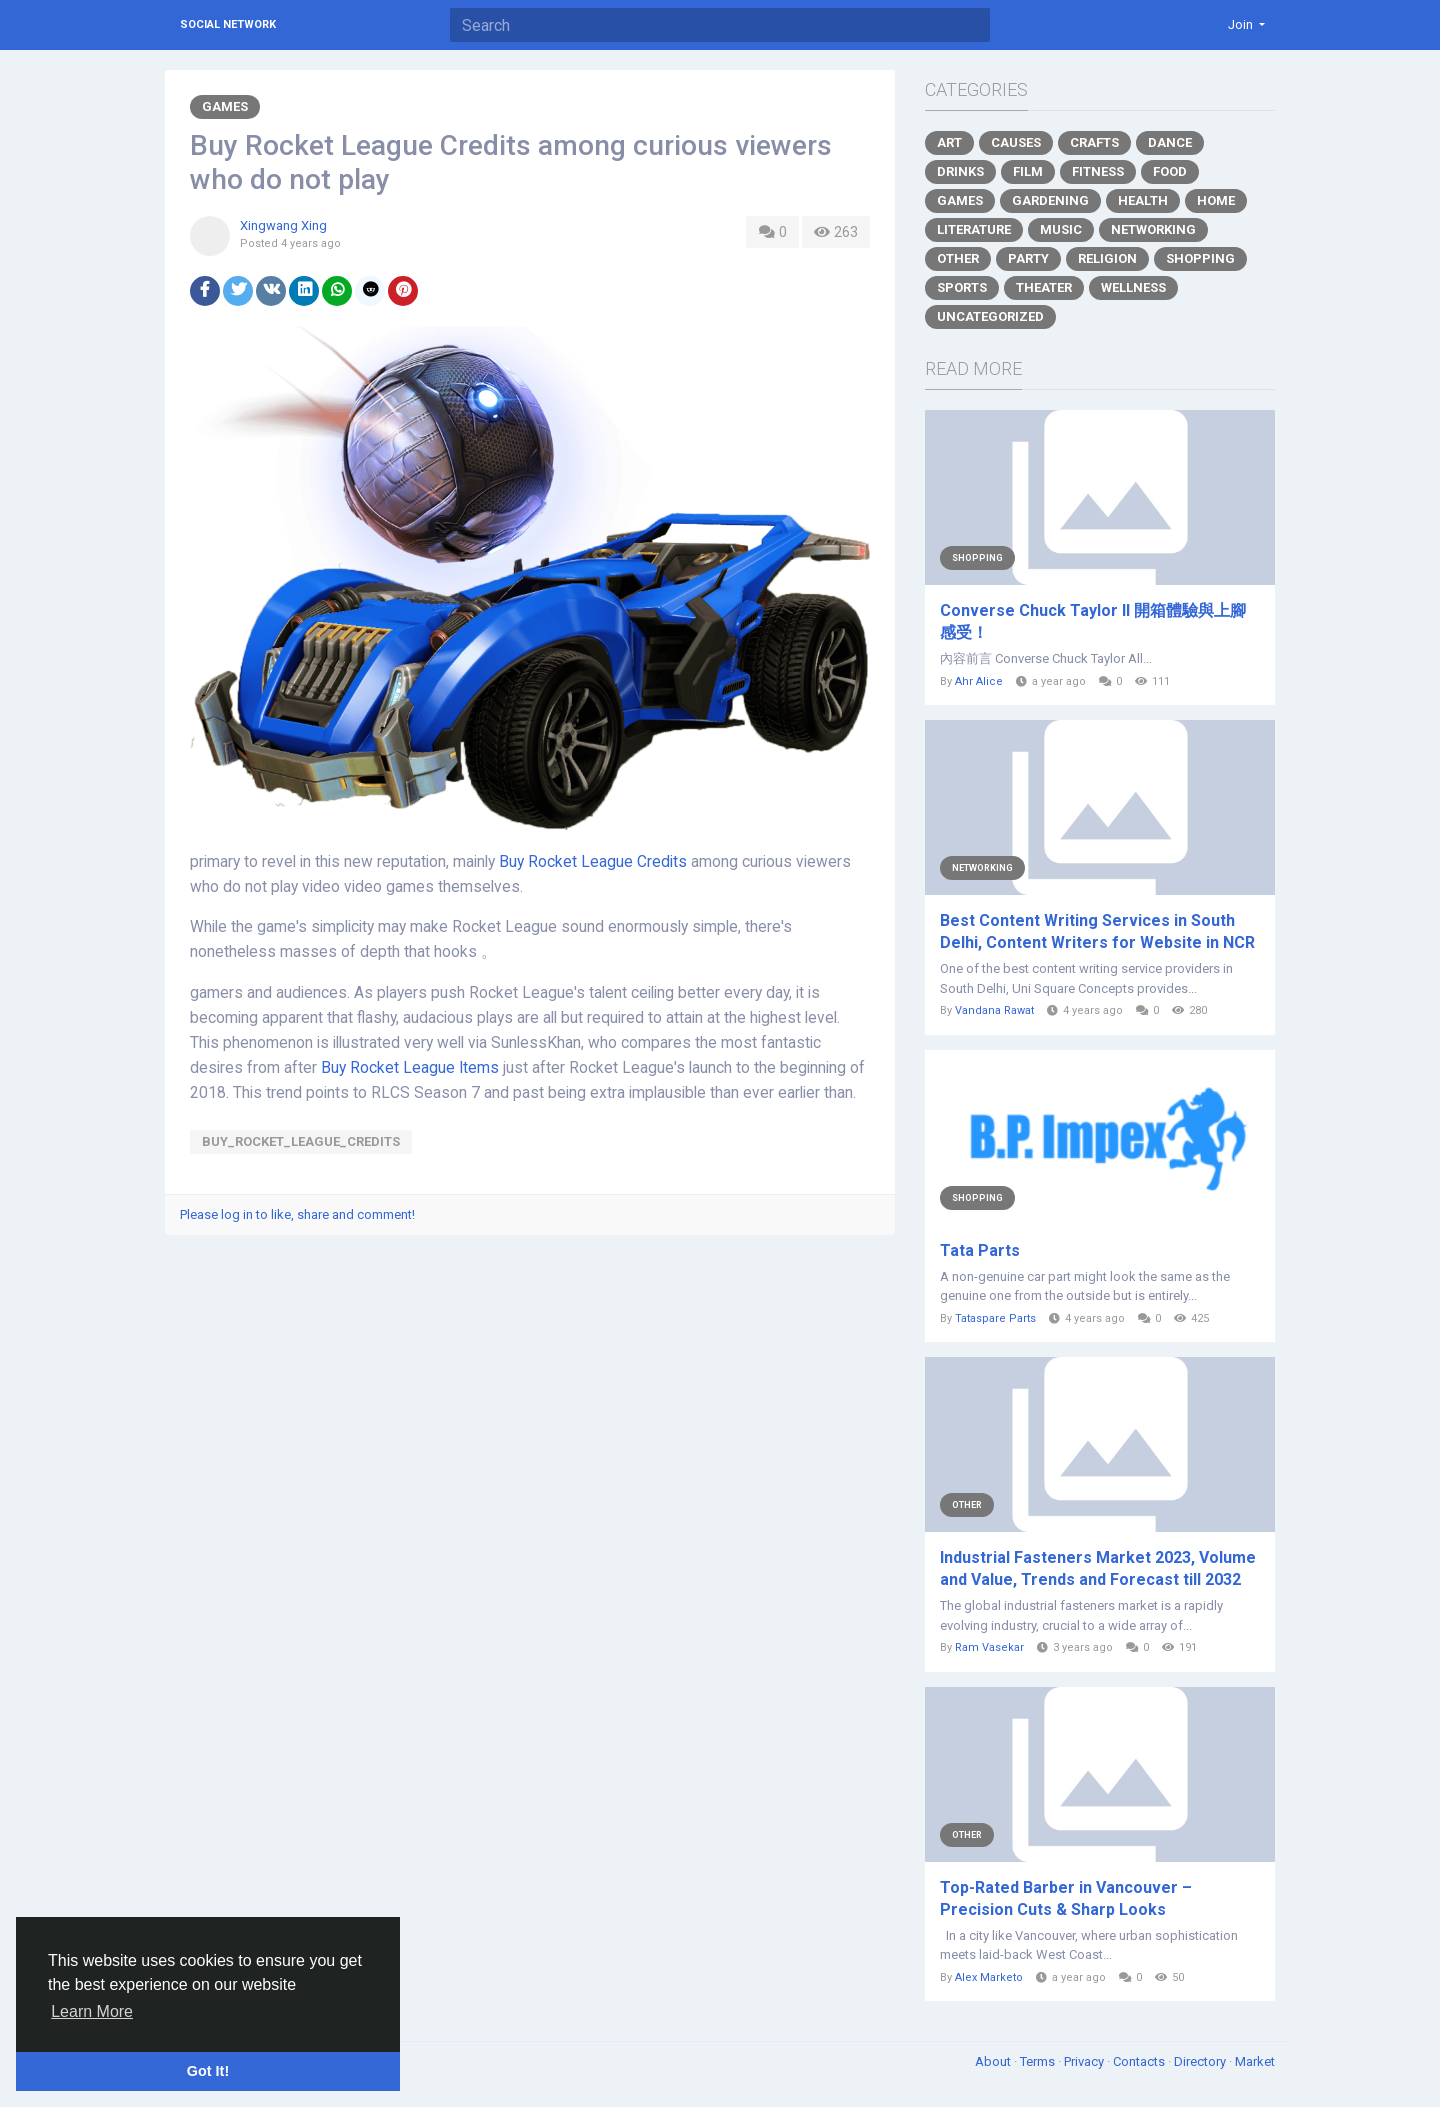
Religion (1107, 258)
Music (1061, 229)
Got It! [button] (208, 2071)
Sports (962, 287)
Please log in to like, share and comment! (297, 1214)
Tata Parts (980, 1250)
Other (958, 258)
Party (1028, 258)
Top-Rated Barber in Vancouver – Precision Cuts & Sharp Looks (1066, 1898)
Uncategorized (990, 316)
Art (949, 142)
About (994, 2061)
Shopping (1200, 258)
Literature (974, 229)
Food (1170, 171)
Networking (1153, 229)
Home (1216, 200)
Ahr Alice (979, 681)
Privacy (1085, 2061)
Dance (1170, 142)
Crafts (1094, 142)
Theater (1044, 287)
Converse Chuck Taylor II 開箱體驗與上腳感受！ (1093, 621)
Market (1255, 2061)
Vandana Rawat (994, 1010)
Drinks (960, 171)
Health (1143, 200)
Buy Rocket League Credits (593, 862)
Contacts (1140, 2061)
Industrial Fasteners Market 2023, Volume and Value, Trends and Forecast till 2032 (1098, 1568)
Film (1028, 171)
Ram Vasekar (989, 1647)
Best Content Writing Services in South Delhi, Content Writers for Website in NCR (1097, 931)
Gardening (1050, 200)
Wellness (1133, 287)
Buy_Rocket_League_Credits (301, 1141)
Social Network (228, 24)
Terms (1039, 2061)
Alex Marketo (989, 1977)
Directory (1201, 2061)
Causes (1016, 142)
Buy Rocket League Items (410, 1068)
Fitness (1098, 171)
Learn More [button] (92, 2011)
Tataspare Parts (995, 1318)
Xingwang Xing (283, 225)
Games (225, 106)
